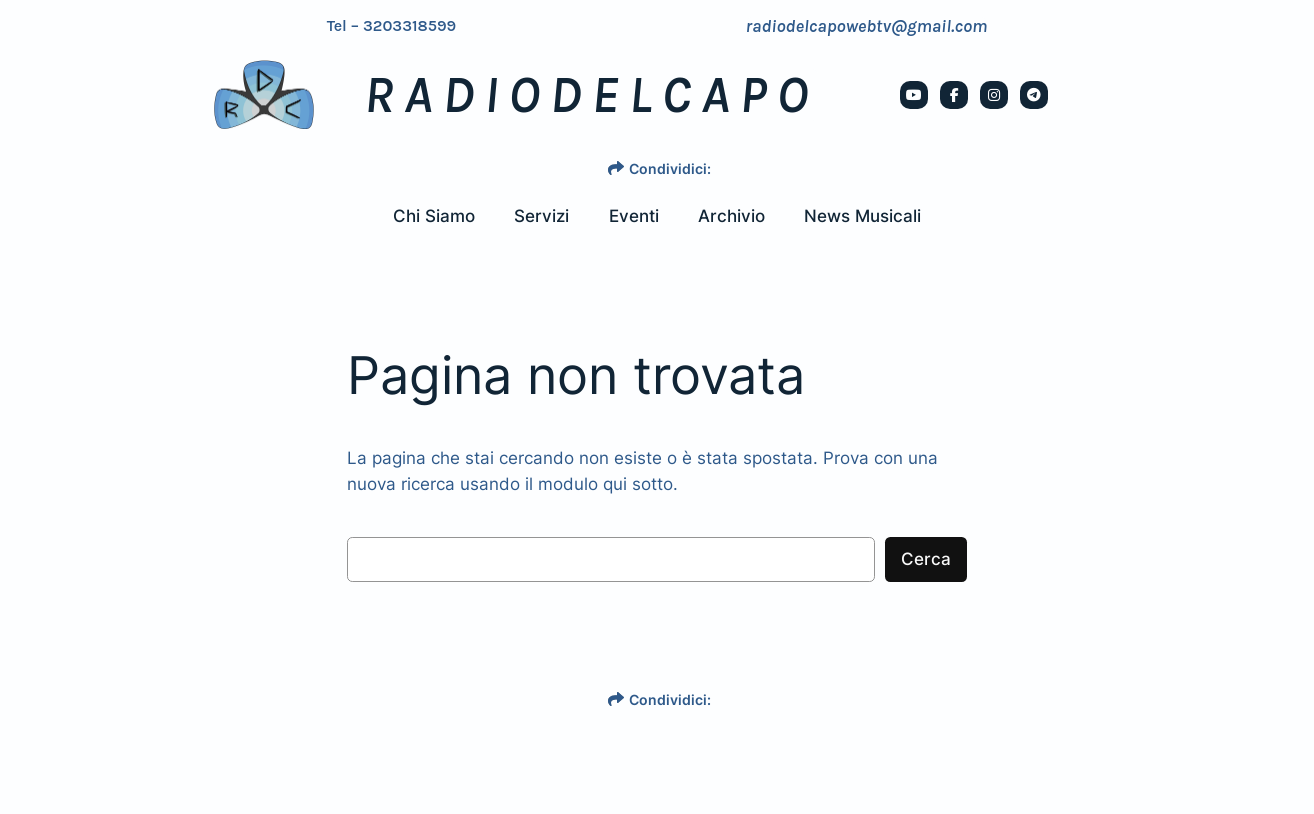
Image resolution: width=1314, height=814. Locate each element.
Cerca (926, 559)
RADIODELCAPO (591, 95)
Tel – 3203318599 (392, 26)
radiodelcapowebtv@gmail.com (867, 26)
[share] (616, 168)
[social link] (914, 95)
